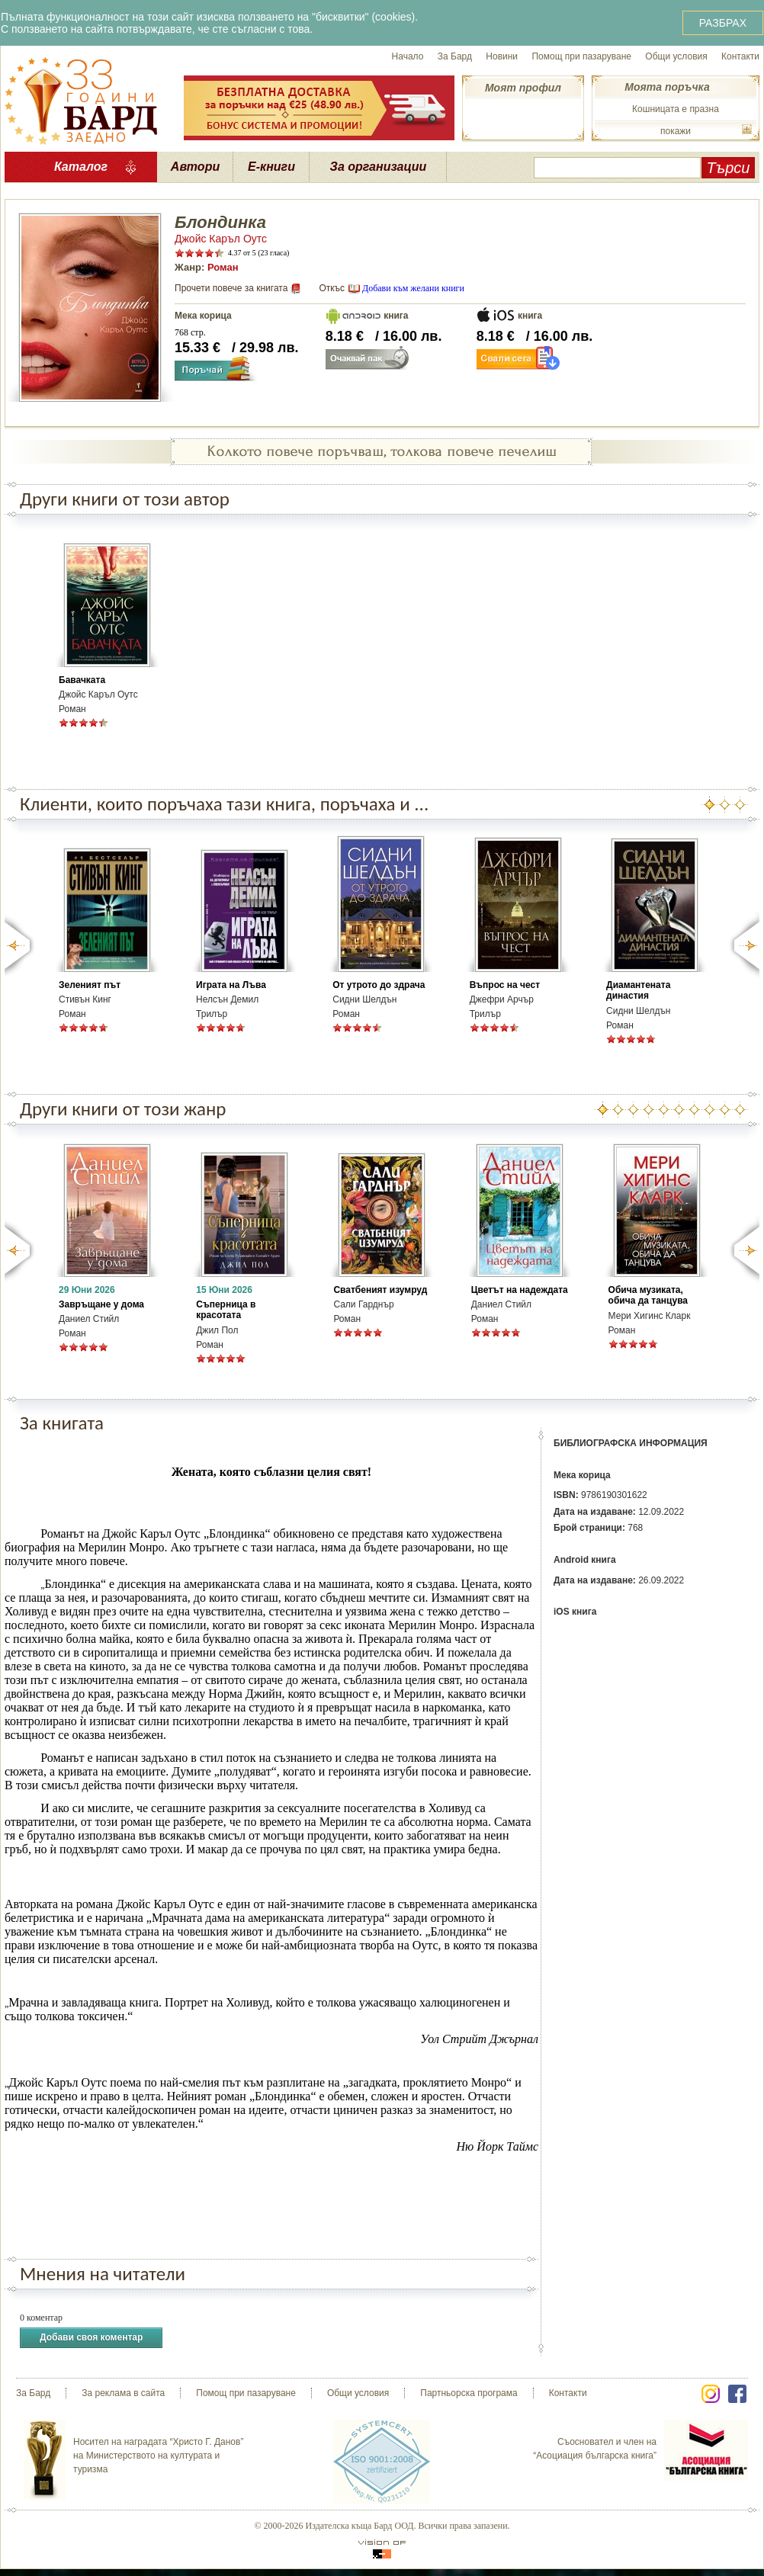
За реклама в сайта (123, 2393)
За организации (378, 166)
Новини (502, 56)
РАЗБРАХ (722, 23)
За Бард (455, 56)
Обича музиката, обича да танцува (648, 1295)
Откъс (332, 288)
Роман (223, 267)
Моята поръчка (666, 87)
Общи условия (676, 56)
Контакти (740, 56)
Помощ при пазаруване (581, 56)
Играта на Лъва (231, 985)
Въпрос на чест (505, 985)
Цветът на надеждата (519, 1290)
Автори (195, 166)
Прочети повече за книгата (231, 288)
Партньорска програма (468, 2393)
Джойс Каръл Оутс (221, 239)
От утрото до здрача (378, 985)
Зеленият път (89, 985)
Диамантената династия (638, 990)
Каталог (81, 166)
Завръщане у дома (101, 1304)
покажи (675, 131)
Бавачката (82, 680)
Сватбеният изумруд (380, 1290)
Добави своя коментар (91, 2337)
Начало (408, 56)
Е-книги (271, 166)
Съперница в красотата (225, 1309)
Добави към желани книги (413, 288)
